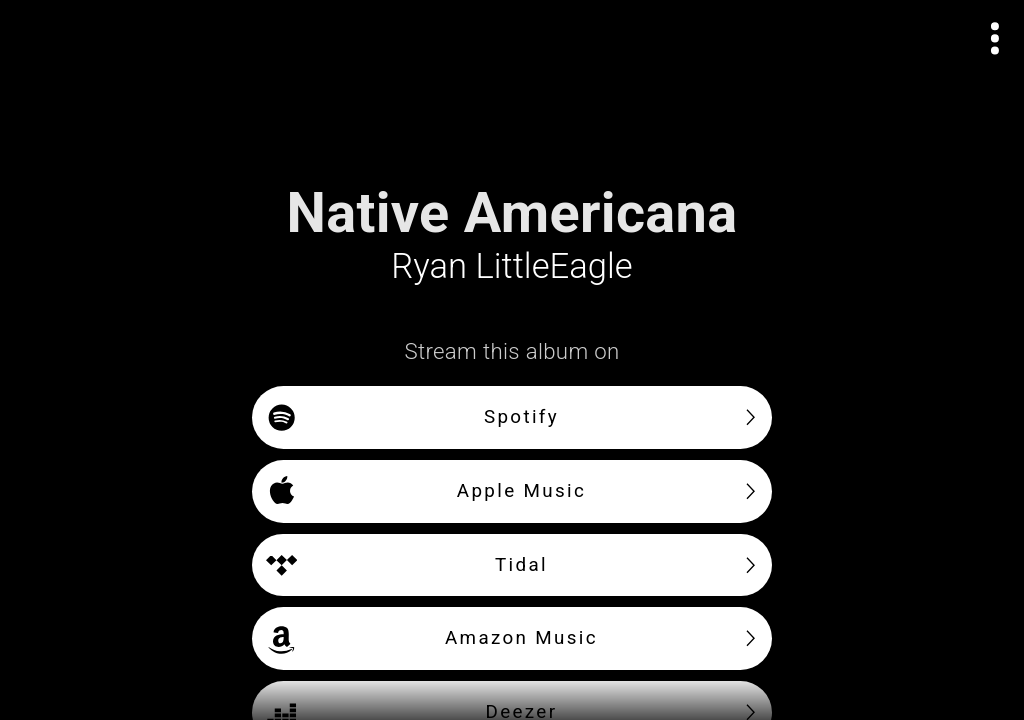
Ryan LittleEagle (511, 266)
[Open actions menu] (995, 38)
